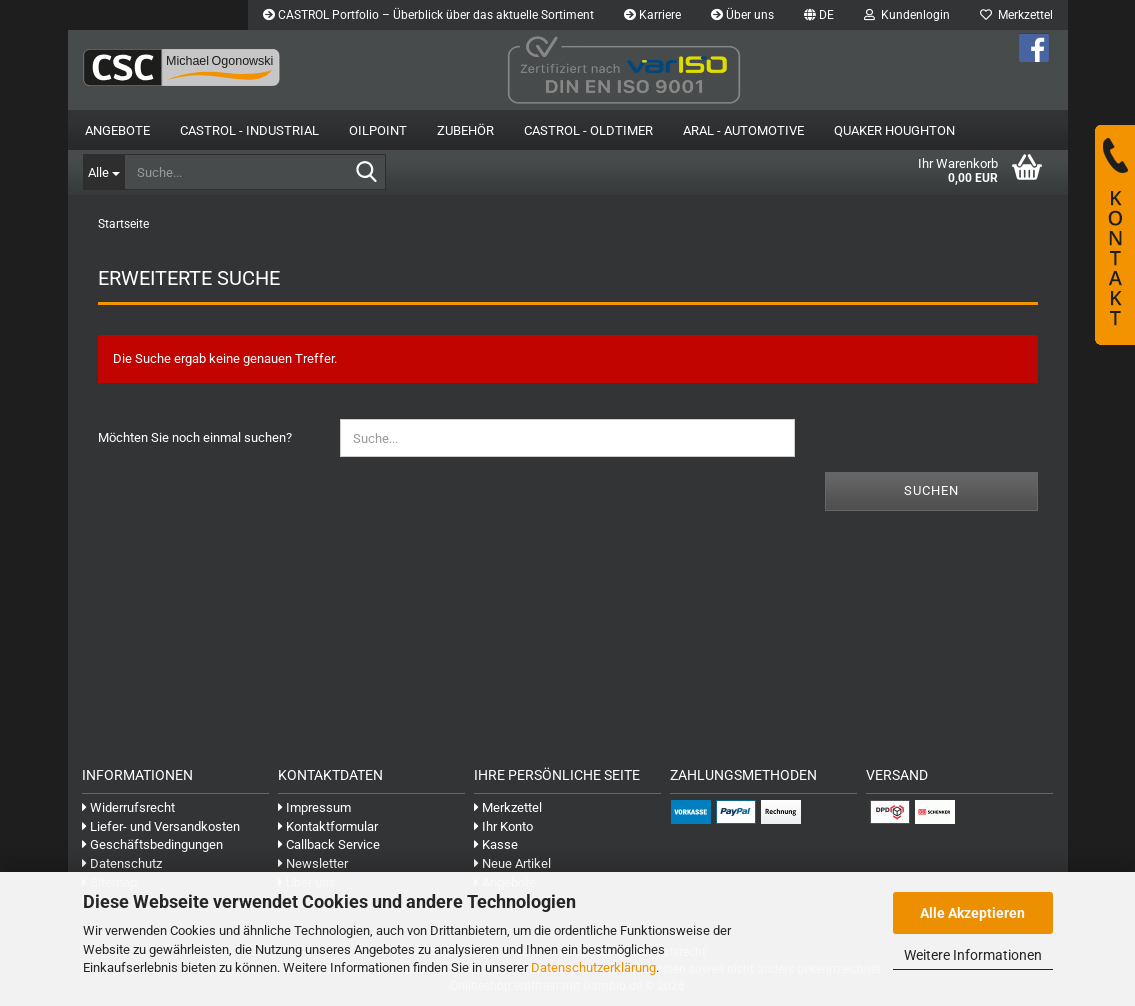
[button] (819, 15)
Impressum (314, 807)
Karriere (652, 15)
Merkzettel (1016, 15)
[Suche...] (103, 172)
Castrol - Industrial (249, 130)
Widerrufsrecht (128, 807)
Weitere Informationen (973, 955)
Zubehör (465, 130)
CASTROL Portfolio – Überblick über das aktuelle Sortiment (428, 15)
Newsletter (313, 863)
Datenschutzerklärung (593, 967)
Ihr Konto (503, 826)
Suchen (931, 490)
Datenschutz (122, 863)
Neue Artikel (512, 863)
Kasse (496, 844)
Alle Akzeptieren (972, 913)
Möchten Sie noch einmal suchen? (195, 437)
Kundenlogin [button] (907, 15)
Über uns (742, 15)
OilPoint (378, 130)
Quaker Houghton (894, 130)
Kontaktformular (328, 826)
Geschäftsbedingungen (152, 844)
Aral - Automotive (743, 130)
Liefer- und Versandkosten (161, 826)
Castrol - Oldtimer (588, 130)
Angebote (117, 130)
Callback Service (329, 844)
